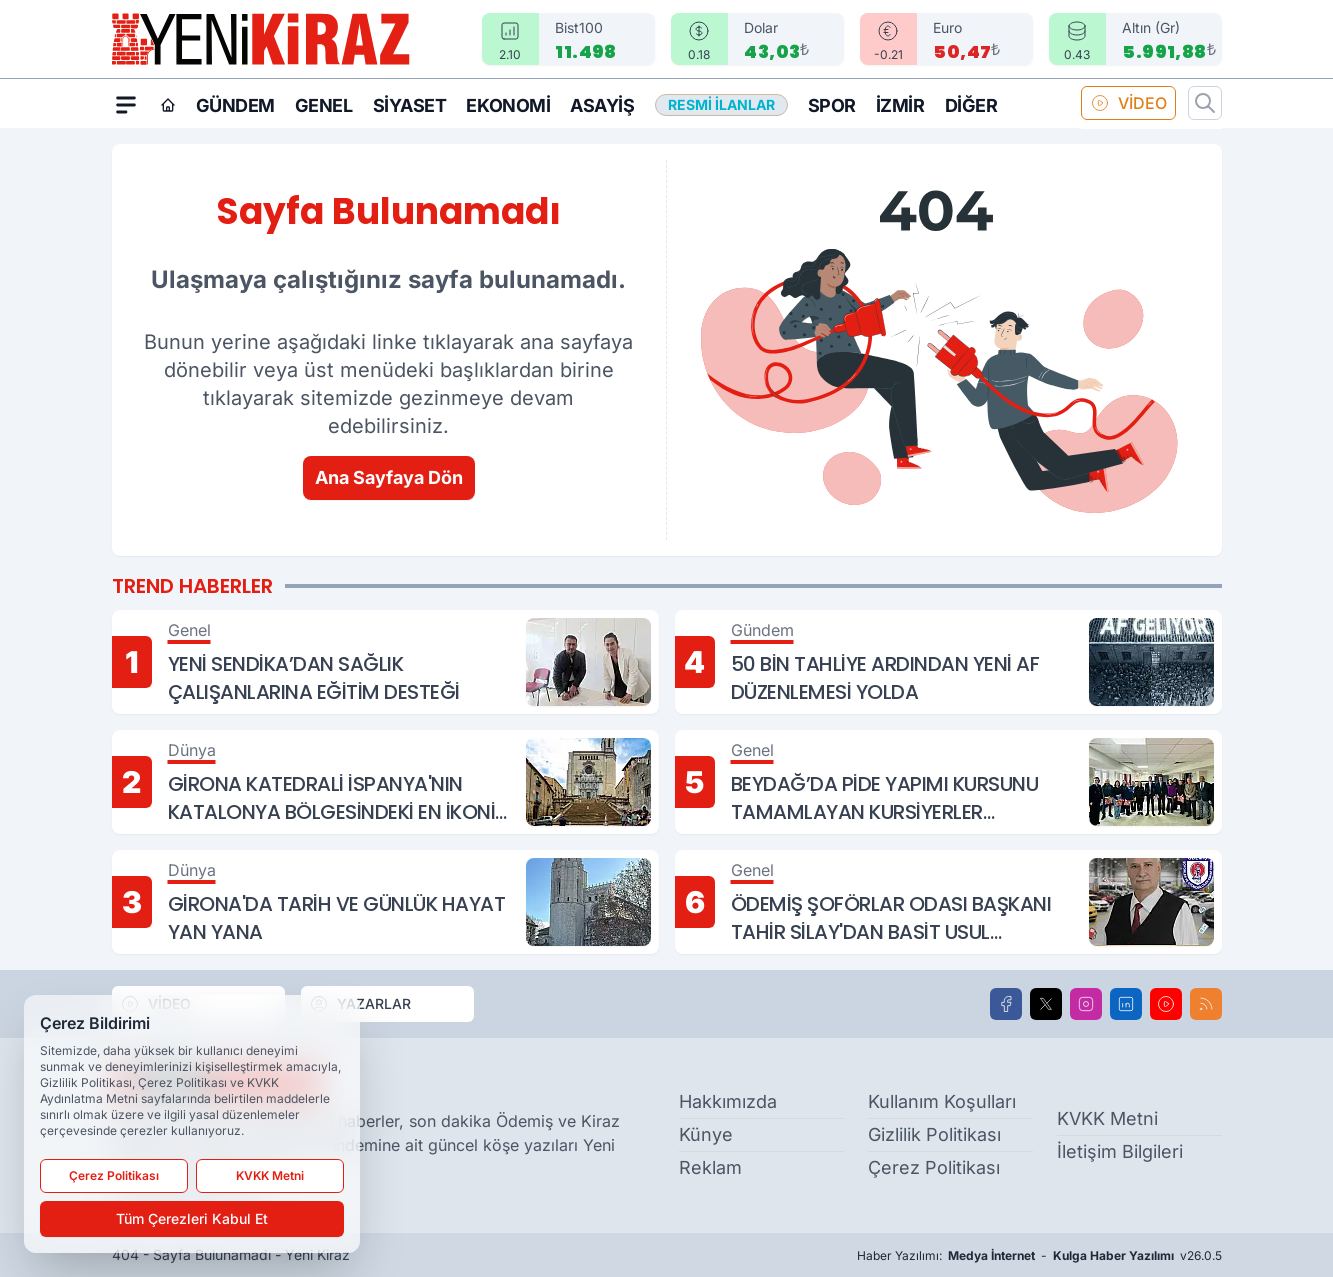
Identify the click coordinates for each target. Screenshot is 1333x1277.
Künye (706, 1134)
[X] (1046, 1004)
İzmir (900, 105)
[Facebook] (1006, 1004)
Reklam (710, 1167)
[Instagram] (1086, 1004)
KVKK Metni (1107, 1118)
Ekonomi (508, 105)
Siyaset (410, 105)
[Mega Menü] (126, 104)
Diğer (971, 105)
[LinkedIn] (1126, 1004)
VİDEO (1128, 103)
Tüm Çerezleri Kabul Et (192, 1218)
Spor (832, 105)
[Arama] (1205, 103)
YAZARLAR (360, 1004)
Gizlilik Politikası (934, 1134)
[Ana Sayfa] (168, 105)
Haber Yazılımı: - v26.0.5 (1039, 1256)
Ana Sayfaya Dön (389, 477)
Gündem (235, 105)
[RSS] (1206, 1004)
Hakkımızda (728, 1101)
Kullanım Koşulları (942, 1101)
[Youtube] (1166, 1004)
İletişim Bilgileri (1120, 1151)
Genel (324, 105)
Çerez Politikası (934, 1167)
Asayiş (602, 105)
